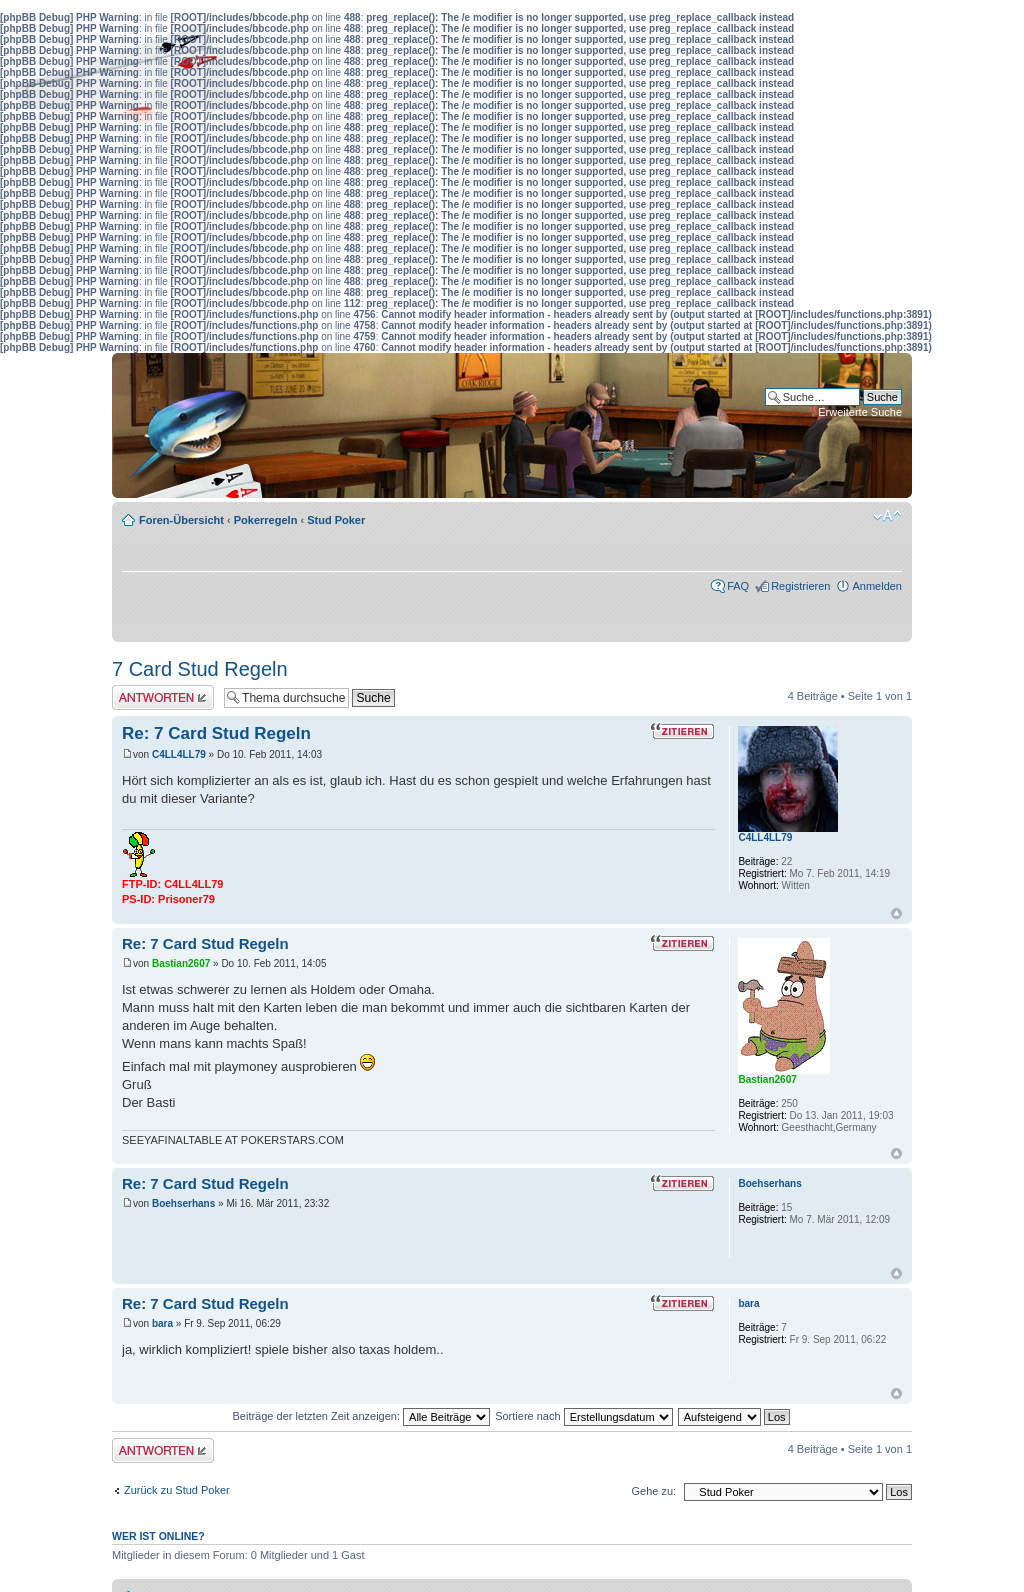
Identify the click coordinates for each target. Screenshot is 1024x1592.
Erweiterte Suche (860, 412)
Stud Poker (336, 520)
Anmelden (877, 586)
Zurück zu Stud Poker (177, 1490)
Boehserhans (183, 1203)
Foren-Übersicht (181, 520)
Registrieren (800, 586)
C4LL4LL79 (179, 754)
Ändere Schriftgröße (887, 516)
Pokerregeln (266, 520)
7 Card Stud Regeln (200, 669)
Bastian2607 (181, 963)
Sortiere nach (583, 1416)
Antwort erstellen (163, 697)
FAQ (738, 586)
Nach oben (896, 913)
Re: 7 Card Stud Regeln (216, 733)
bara (162, 1323)
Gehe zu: (653, 1491)
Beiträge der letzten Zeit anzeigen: (361, 1416)
